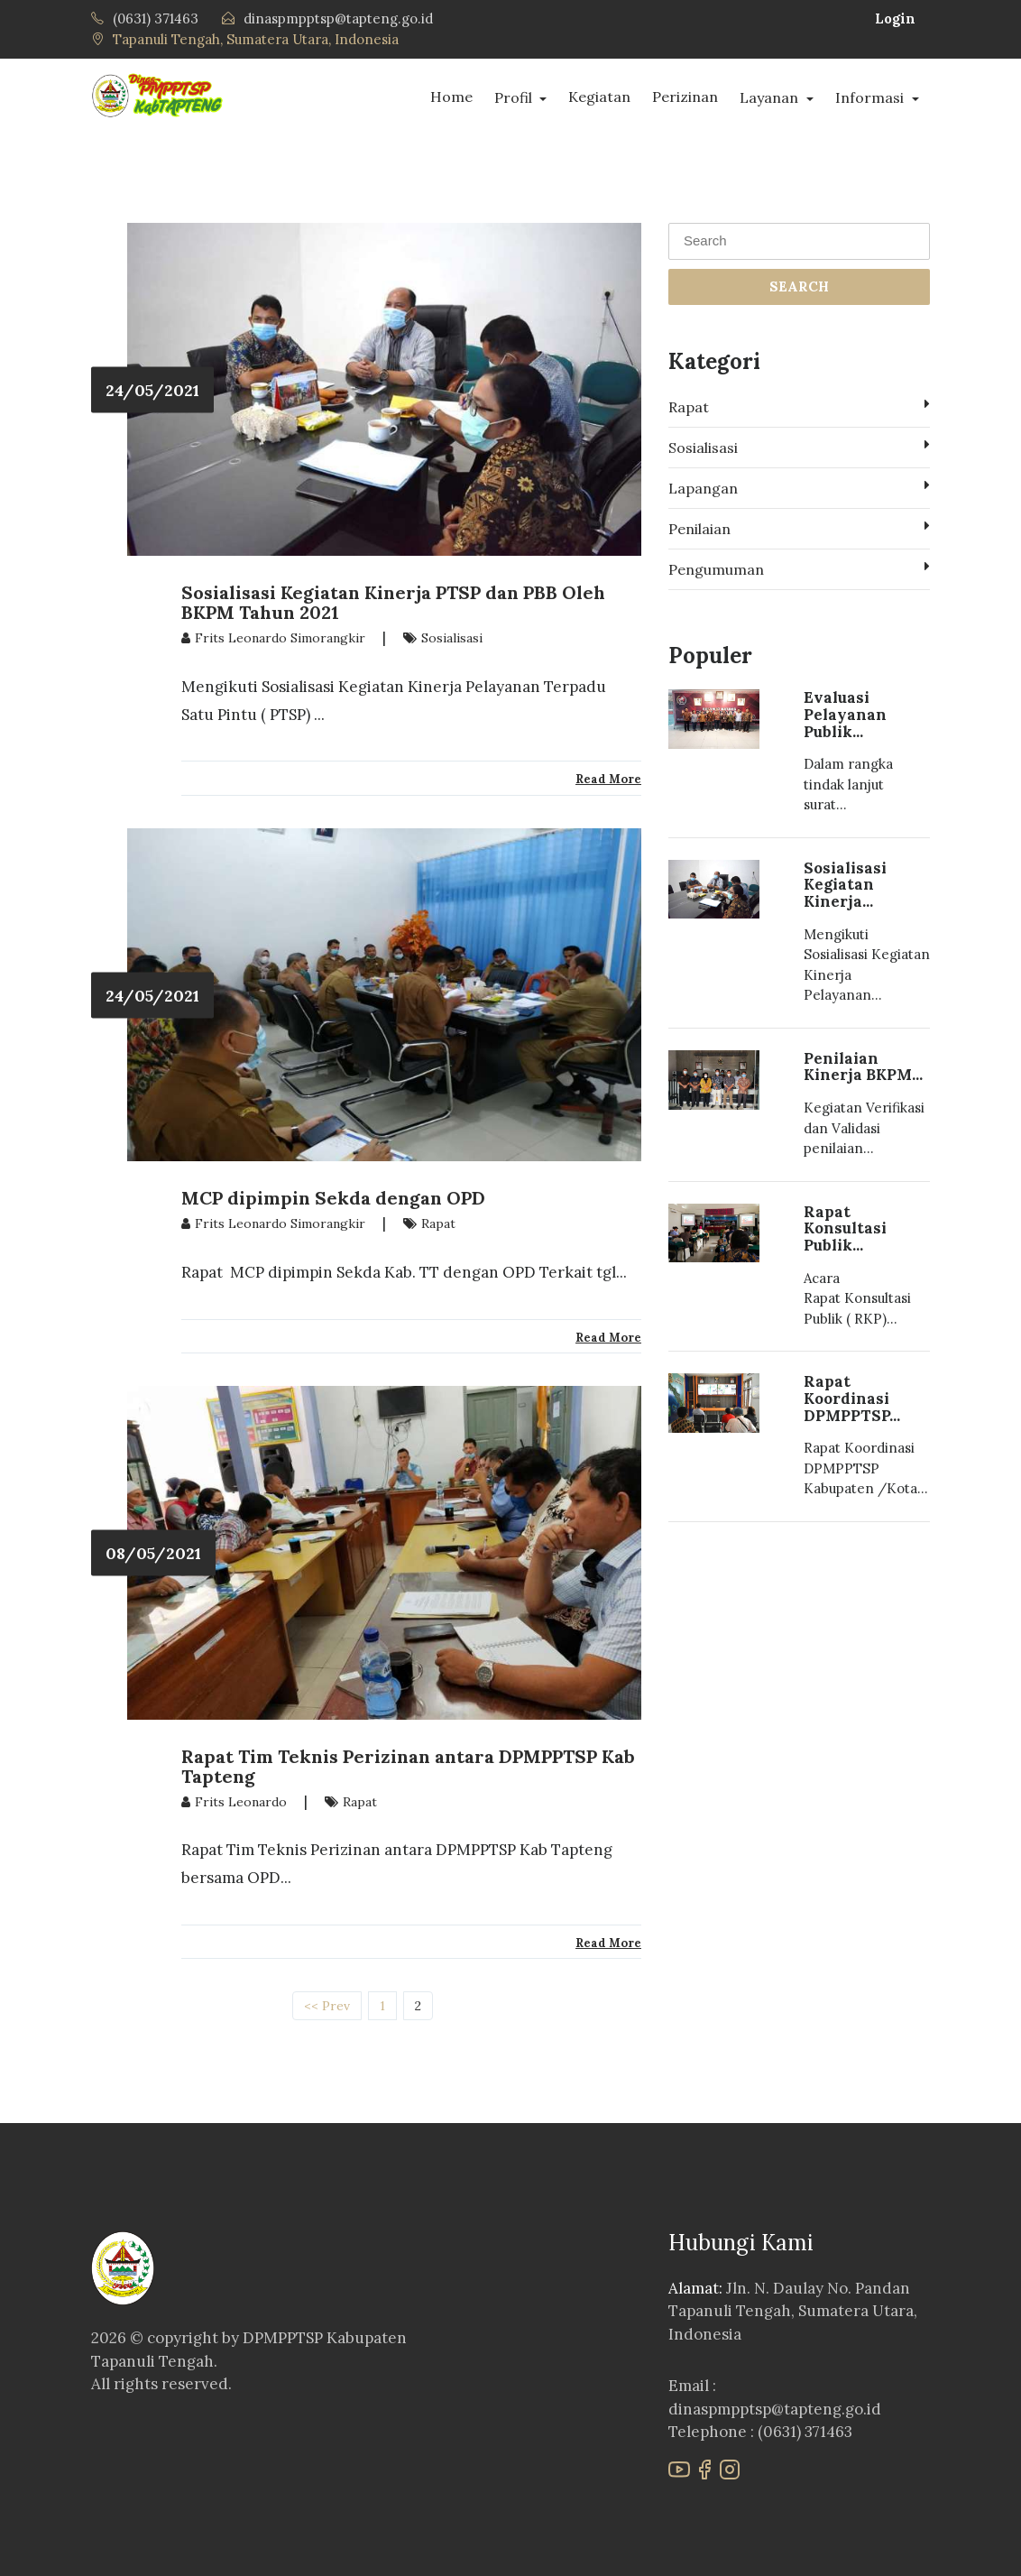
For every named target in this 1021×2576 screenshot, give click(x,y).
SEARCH (799, 286)
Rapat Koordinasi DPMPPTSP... (852, 1398)
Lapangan (799, 487)
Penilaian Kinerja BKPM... (863, 1066)
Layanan (771, 97)
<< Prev (327, 2006)
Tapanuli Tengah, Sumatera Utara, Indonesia (256, 39)
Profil (515, 97)
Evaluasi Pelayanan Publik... (845, 714)
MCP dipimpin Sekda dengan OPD (333, 1197)
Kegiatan (599, 97)
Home (451, 97)
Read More (608, 779)
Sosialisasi (799, 447)
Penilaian (799, 528)
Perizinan (685, 97)
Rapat (799, 406)
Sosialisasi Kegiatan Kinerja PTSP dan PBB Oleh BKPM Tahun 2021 (393, 602)
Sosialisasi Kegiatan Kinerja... (845, 884)
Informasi (871, 97)
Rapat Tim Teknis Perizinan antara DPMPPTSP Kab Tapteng (408, 1766)
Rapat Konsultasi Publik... (845, 1228)
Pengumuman (799, 568)
